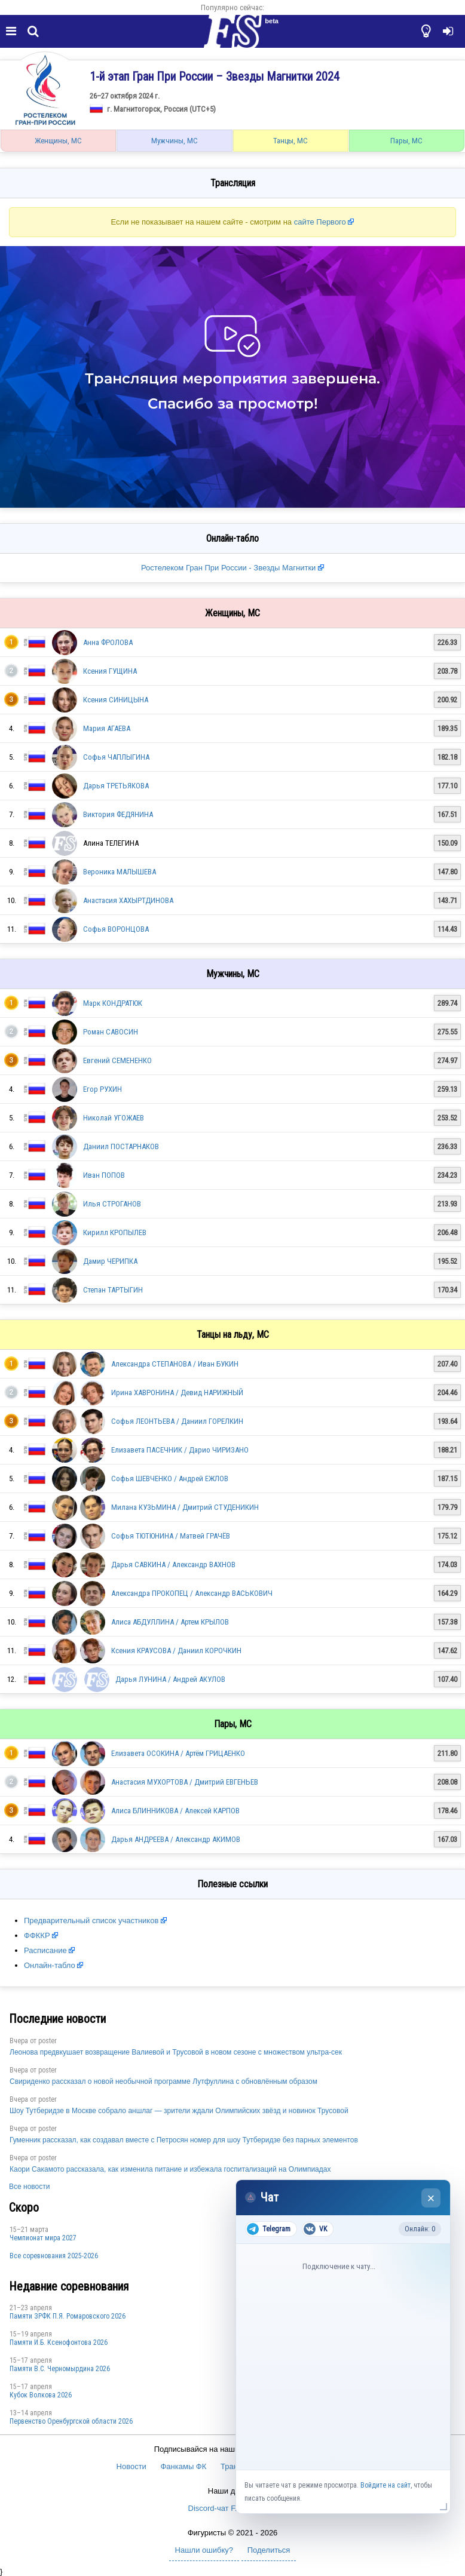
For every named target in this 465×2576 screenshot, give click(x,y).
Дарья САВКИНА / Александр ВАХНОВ (173, 1564)
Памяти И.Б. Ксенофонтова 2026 (59, 2342)
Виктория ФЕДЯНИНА (118, 814)
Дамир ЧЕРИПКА (110, 1261)
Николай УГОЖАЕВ (113, 1117)
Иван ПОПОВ (104, 1175)
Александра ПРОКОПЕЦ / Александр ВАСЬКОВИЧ (192, 1593)
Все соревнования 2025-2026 (54, 2256)
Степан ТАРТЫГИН (113, 1289)
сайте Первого (320, 221)
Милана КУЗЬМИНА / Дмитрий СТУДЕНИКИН (185, 1507)
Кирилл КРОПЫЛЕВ (114, 1232)
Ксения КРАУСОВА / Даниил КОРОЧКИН (176, 1650)
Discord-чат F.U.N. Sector (232, 2508)
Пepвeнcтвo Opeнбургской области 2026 (71, 2421)
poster (47, 2041)
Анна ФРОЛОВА (108, 642)
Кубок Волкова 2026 (41, 2395)
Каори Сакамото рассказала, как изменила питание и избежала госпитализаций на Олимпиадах (170, 2169)
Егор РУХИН (102, 1089)
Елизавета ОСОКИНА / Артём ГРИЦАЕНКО (178, 1753)
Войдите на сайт (385, 2485)
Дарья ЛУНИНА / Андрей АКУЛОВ (170, 1679)
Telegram (268, 2229)
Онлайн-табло (49, 1965)
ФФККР (37, 1935)
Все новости (29, 2186)
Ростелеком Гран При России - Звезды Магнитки (229, 567)
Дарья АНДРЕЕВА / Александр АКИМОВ (175, 1839)
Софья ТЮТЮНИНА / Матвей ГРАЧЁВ (170, 1535)
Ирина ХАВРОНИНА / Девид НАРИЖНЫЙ (177, 1392)
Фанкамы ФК (183, 2466)
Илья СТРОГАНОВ (112, 1203)
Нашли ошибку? (204, 2550)
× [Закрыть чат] (431, 2198)
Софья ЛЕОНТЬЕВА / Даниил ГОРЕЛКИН (177, 1421)
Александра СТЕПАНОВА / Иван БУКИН (174, 1363)
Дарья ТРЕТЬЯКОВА (116, 785)
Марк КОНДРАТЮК (112, 1003)
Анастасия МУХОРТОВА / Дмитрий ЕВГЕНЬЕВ (184, 1781)
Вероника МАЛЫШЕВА (119, 871)
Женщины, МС (58, 140)
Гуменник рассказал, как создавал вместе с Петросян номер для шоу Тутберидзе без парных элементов (184, 2140)
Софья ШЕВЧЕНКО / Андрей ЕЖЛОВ (169, 1478)
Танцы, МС (290, 140)
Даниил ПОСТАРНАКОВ (121, 1146)
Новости (131, 2466)
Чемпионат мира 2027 (43, 2238)
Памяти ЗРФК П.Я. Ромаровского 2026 (68, 2316)
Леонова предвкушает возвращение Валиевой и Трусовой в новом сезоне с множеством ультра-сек (176, 2052)
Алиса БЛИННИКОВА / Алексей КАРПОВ (175, 1810)
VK (315, 2229)
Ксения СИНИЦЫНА (115, 699)
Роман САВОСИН (110, 1031)
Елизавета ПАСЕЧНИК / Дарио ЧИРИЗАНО (180, 1449)
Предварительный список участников (91, 1920)
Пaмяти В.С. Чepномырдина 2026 (60, 2369)
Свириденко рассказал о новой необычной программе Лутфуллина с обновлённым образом (163, 2081)
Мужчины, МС (174, 140)
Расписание (45, 1950)
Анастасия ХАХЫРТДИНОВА (128, 900)
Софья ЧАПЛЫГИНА (116, 757)
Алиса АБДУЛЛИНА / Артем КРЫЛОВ (170, 1621)
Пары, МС (406, 140)
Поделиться (268, 2550)
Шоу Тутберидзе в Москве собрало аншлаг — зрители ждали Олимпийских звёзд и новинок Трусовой (179, 2111)
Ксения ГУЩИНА (110, 671)
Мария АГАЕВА (106, 728)
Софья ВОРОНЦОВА (116, 929)
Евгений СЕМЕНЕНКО (117, 1060)
